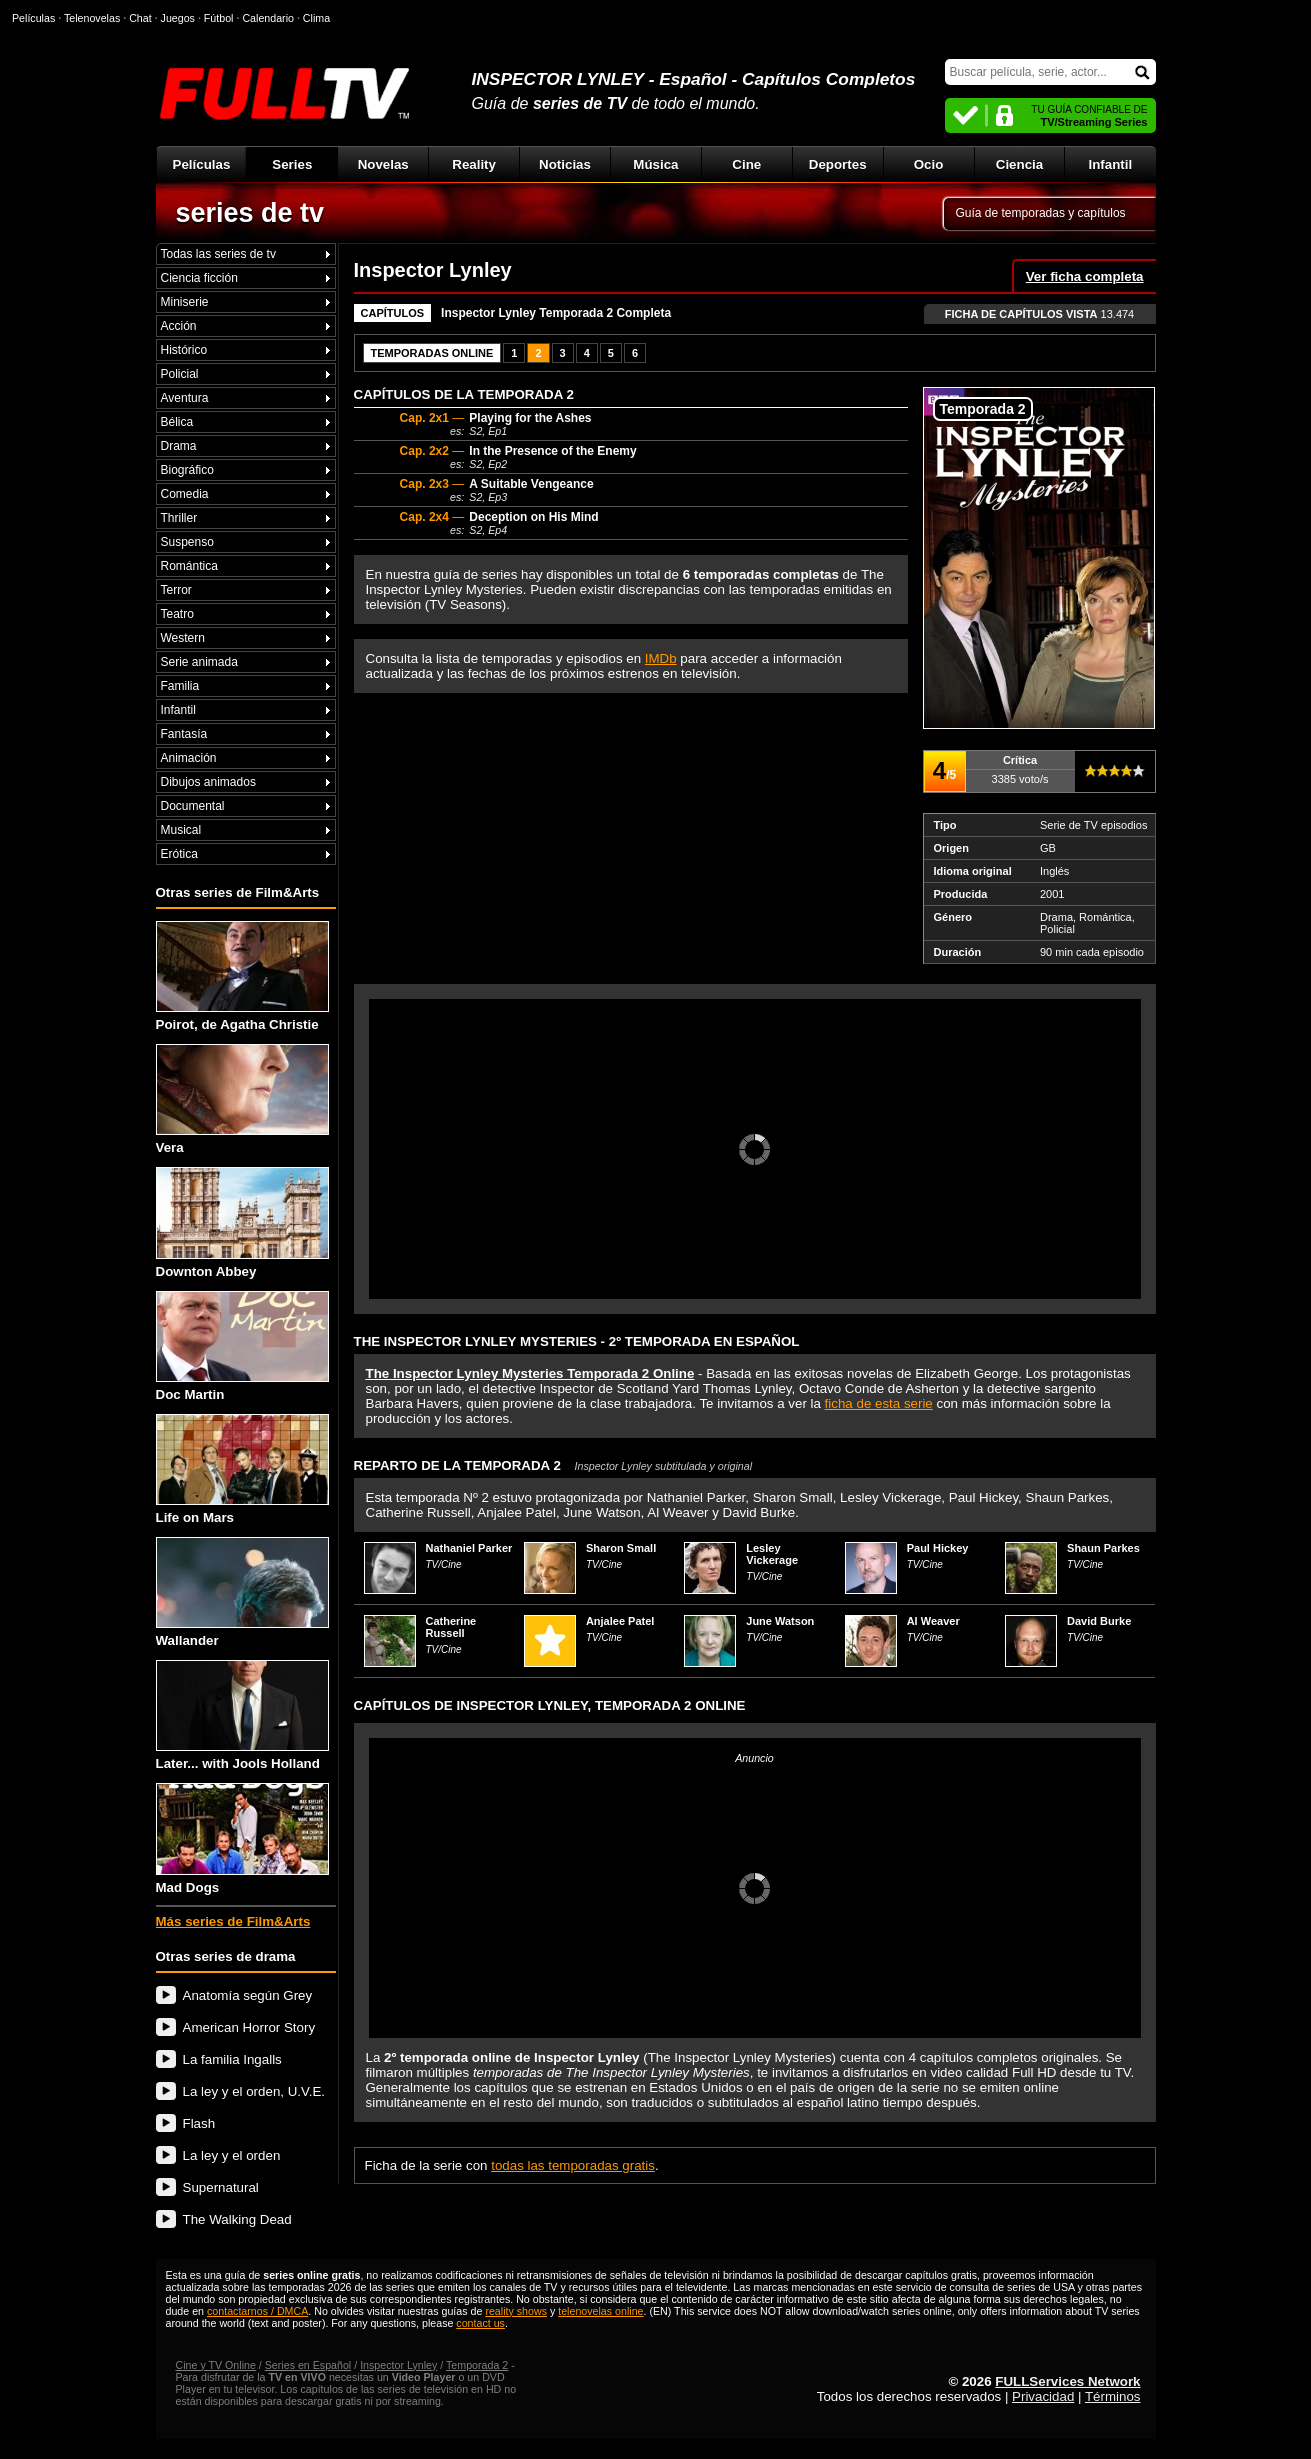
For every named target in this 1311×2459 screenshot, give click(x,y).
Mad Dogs (242, 1838)
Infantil (1111, 164)
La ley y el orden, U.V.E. (254, 2091)
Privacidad (1043, 2396)
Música (655, 164)
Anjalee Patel (620, 1621)
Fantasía (184, 734)
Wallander (242, 1592)
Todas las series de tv (218, 254)
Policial (180, 374)
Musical (181, 830)
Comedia (185, 494)
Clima (316, 18)
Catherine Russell (451, 1627)
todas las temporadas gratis (573, 2165)
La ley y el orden (232, 2155)
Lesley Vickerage (772, 1554)
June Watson (780, 1621)
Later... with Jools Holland (242, 1715)
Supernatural (221, 2187)
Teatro (177, 614)
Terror (176, 590)
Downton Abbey (242, 1222)
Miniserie (185, 302)
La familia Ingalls (232, 2059)
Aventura (185, 398)
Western (183, 638)
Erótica (179, 854)
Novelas (383, 164)
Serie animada (199, 662)
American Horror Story (249, 2027)
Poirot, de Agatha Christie (242, 976)
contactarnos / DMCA (257, 2311)
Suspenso (187, 542)
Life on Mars (242, 1469)
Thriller (179, 518)
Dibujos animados (208, 782)
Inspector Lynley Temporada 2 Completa (556, 313)
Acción (179, 326)
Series (292, 164)
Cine (746, 164)
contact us (480, 2323)
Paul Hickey (938, 1548)
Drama (179, 446)
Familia (180, 686)
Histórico (184, 350)
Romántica (189, 566)
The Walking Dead (237, 2219)
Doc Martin (242, 1346)
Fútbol (219, 18)
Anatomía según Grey (248, 1995)
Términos (1113, 2396)
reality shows (516, 2311)
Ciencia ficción (199, 278)
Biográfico (187, 470)
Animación (189, 758)
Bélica (177, 422)
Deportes (838, 164)
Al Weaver (933, 1621)
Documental (193, 806)
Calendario (268, 18)
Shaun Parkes (1103, 1548)
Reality (474, 164)
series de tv (250, 213)
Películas (202, 164)
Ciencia (1019, 164)
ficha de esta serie (879, 1403)
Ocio (929, 164)
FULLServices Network (1067, 2381)
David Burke (1099, 1621)
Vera (242, 1099)
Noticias (565, 164)
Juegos (178, 18)
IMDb (661, 658)
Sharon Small (621, 1548)
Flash (199, 2123)
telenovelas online (600, 2311)
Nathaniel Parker (469, 1548)
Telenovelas (92, 18)
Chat (140, 18)
